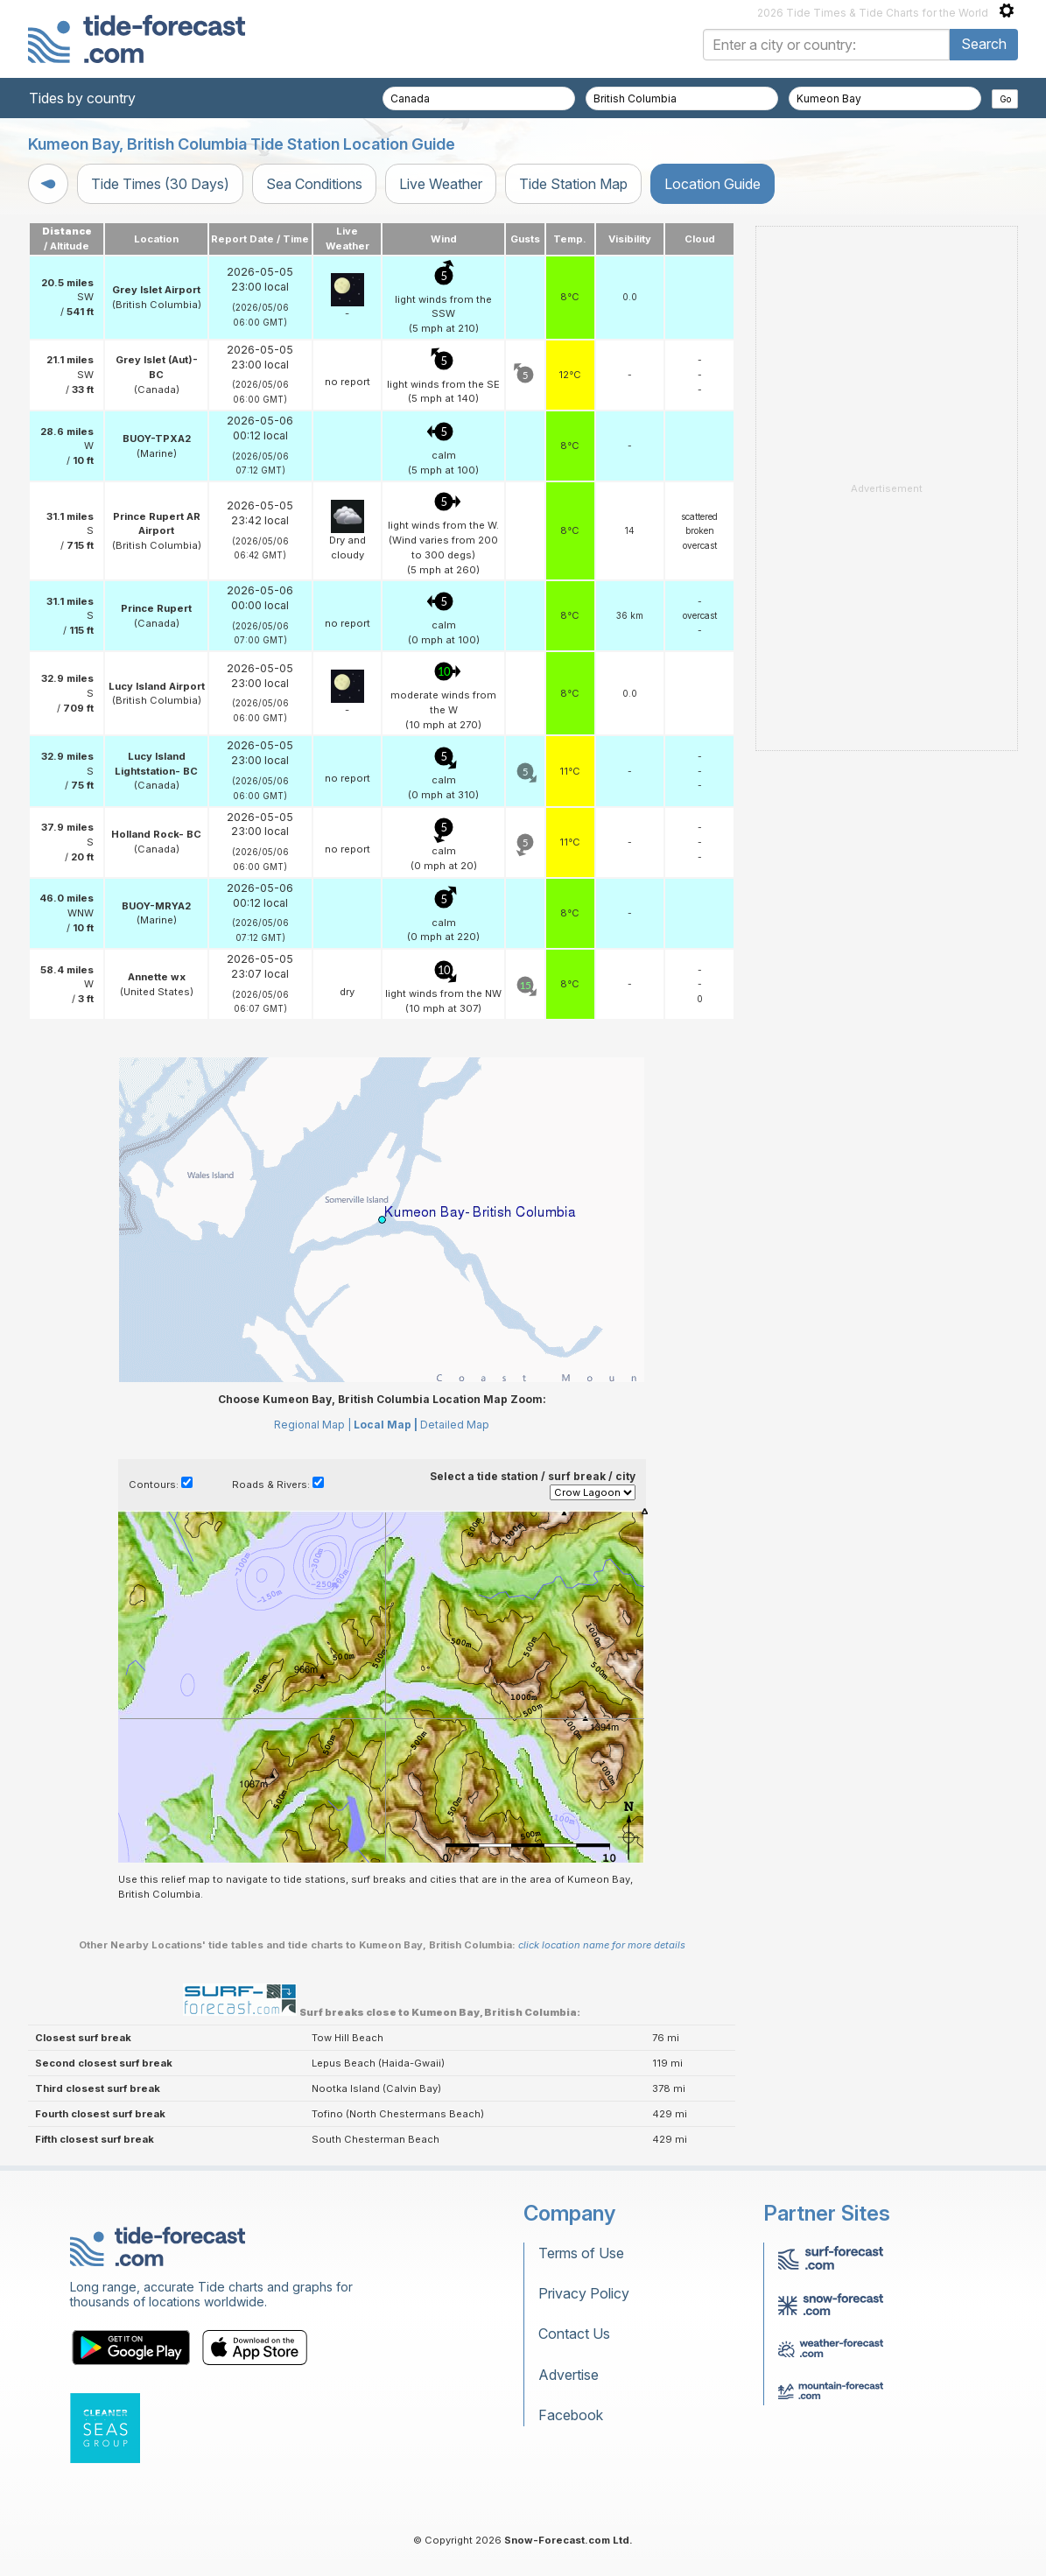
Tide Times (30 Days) (160, 184)
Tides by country (82, 98)
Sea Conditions (314, 184)
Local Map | (386, 1424)
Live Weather (440, 184)
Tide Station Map (573, 184)
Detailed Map (454, 1424)
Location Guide (712, 184)
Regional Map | (312, 1424)
